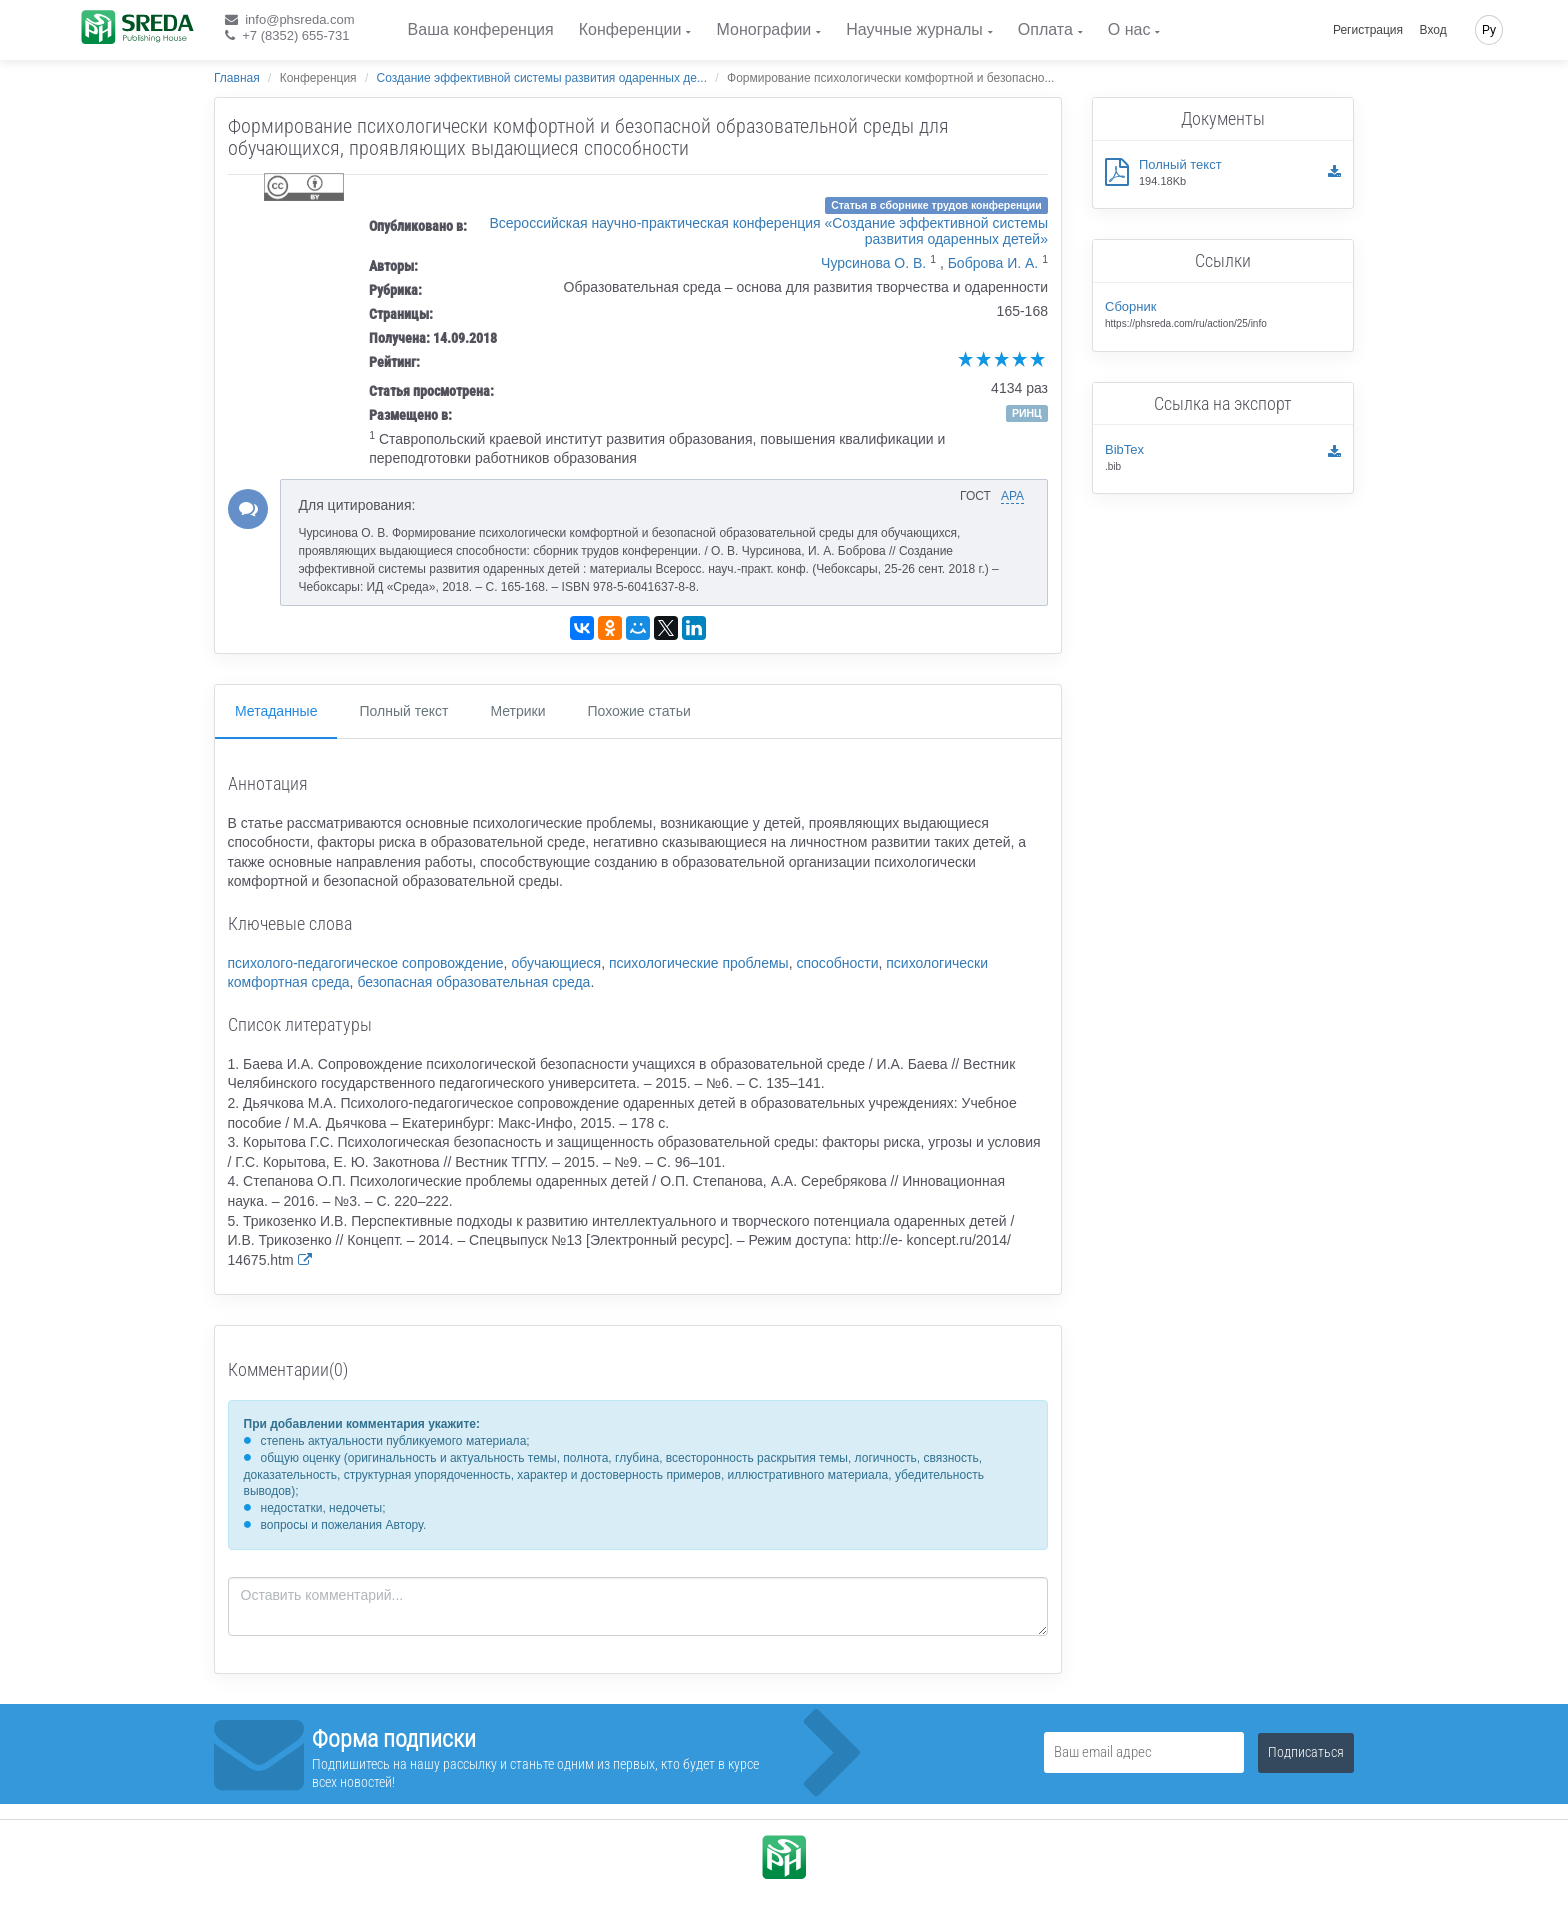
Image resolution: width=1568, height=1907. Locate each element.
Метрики (517, 711)
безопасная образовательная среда (473, 982)
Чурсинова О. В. (873, 263)
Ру (1489, 30)
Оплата (1045, 29)
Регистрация (1368, 30)
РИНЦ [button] (1027, 413)
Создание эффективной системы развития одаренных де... (542, 78)
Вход (1433, 30)
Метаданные (276, 711)
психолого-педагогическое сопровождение (366, 963)
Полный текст (403, 711)
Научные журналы (914, 29)
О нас (1129, 29)
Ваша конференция (481, 29)
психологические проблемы (699, 963)
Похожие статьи (639, 711)
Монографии (763, 29)
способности (837, 963)
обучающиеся (556, 963)
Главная (237, 78)
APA (1012, 496)
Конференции (630, 29)
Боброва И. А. (993, 263)
